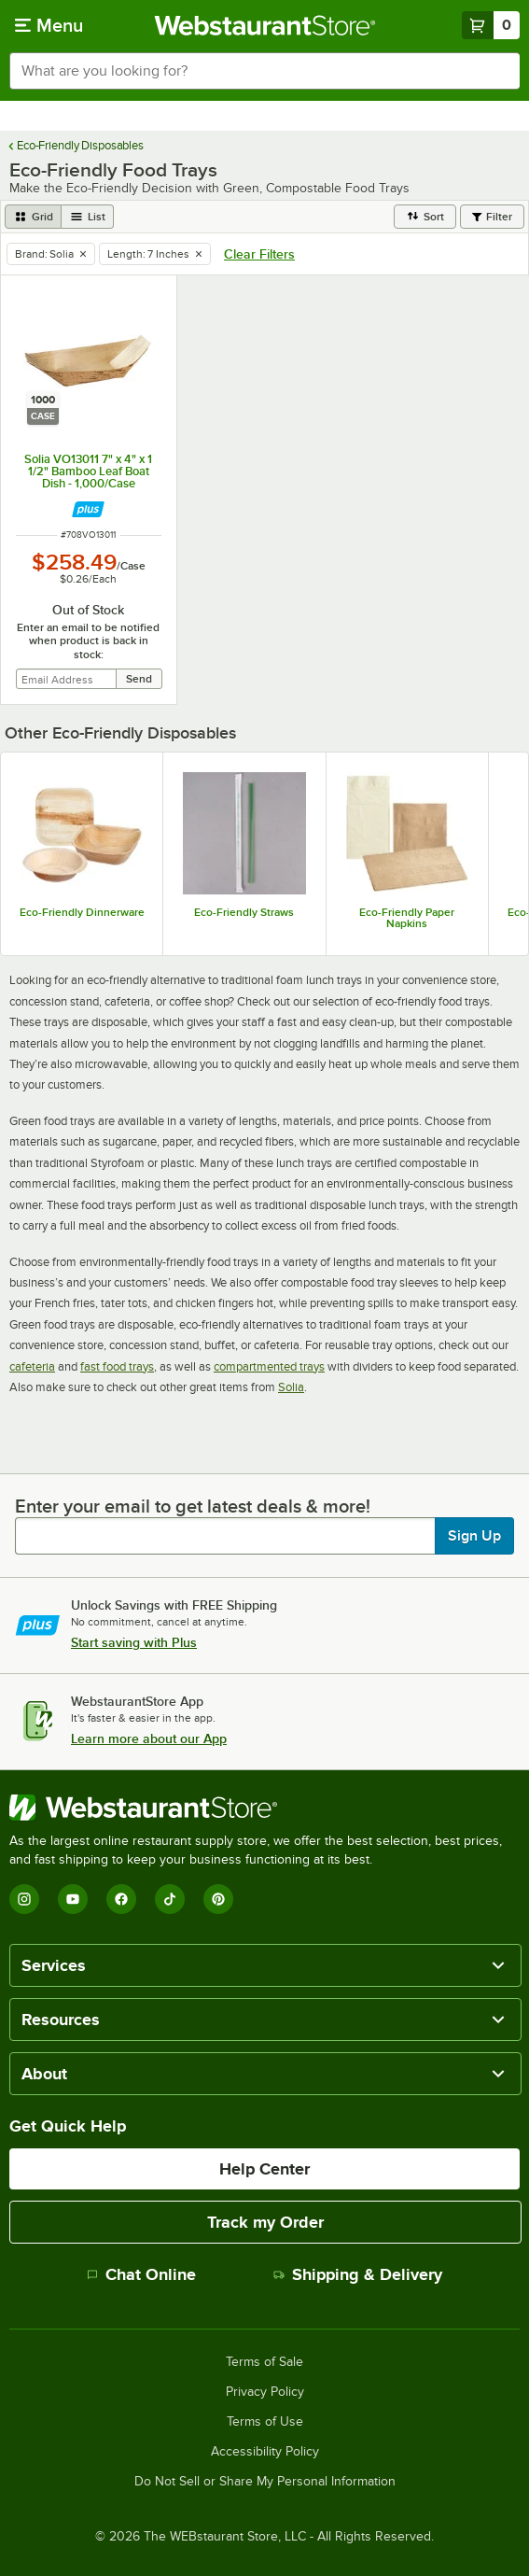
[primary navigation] (49, 25)
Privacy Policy (265, 2392)
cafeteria (32, 1366)
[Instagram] (24, 1899)
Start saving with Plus (134, 1642)
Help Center (264, 2169)
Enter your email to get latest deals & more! (192, 1506)
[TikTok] (170, 1899)
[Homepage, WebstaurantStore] (264, 25)
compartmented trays (269, 1366)
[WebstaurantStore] (264, 1808)
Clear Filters (259, 253)
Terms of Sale (264, 2362)
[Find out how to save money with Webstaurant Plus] (88, 509)
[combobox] (264, 71)
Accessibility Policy (265, 2451)
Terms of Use (265, 2421)
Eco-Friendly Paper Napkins (406, 918)
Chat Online (141, 2274)
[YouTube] (73, 1899)
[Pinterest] (218, 1899)
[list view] (88, 216)
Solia (291, 1387)
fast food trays (117, 1366)
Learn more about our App (149, 1738)
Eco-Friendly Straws (244, 912)
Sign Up (474, 1535)
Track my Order (265, 2222)
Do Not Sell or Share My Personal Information (265, 2481)
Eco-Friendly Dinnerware (82, 912)
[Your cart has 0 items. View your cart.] (491, 25)
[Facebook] (121, 1899)
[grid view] (33, 216)
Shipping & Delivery (357, 2274)
